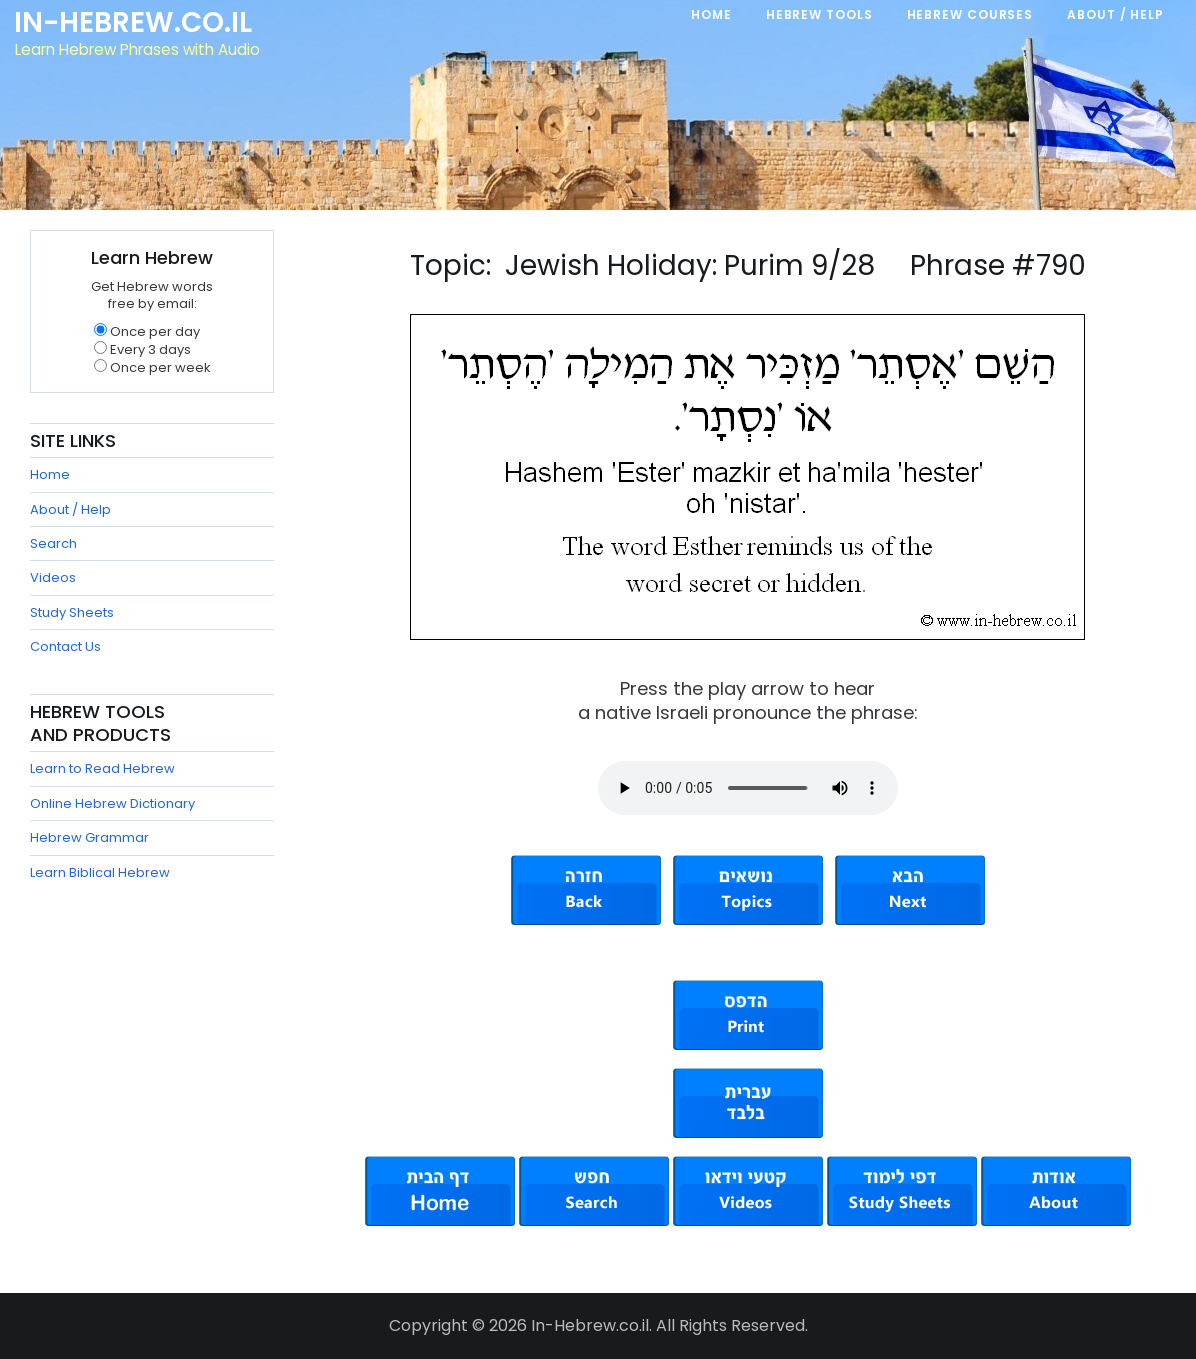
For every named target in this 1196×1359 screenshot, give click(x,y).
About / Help (70, 509)
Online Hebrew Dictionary (112, 803)
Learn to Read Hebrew (102, 768)
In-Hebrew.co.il (135, 24)
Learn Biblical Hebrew (100, 872)
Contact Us (65, 646)
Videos (53, 577)
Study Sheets (72, 612)
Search (53, 543)
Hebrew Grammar (89, 837)
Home (50, 474)
